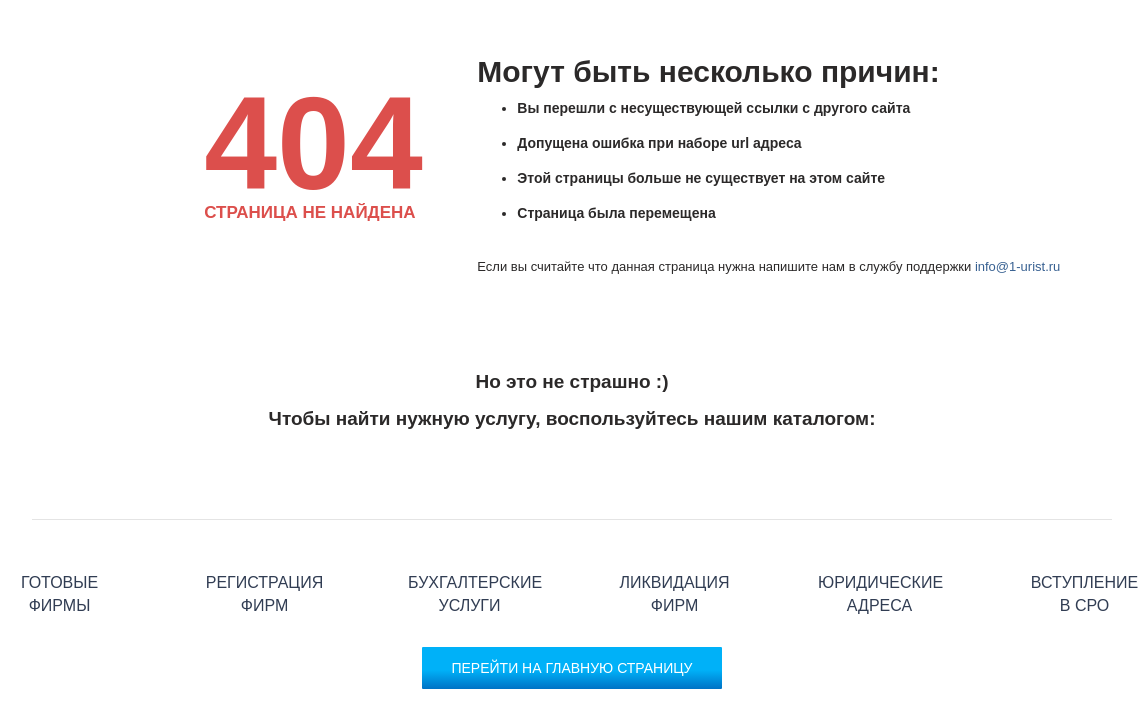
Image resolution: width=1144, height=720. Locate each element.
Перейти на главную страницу (571, 668)
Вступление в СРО (1084, 519)
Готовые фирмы (59, 519)
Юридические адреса (879, 519)
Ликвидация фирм (674, 519)
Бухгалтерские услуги (469, 519)
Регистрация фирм (264, 519)
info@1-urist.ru (1017, 266)
